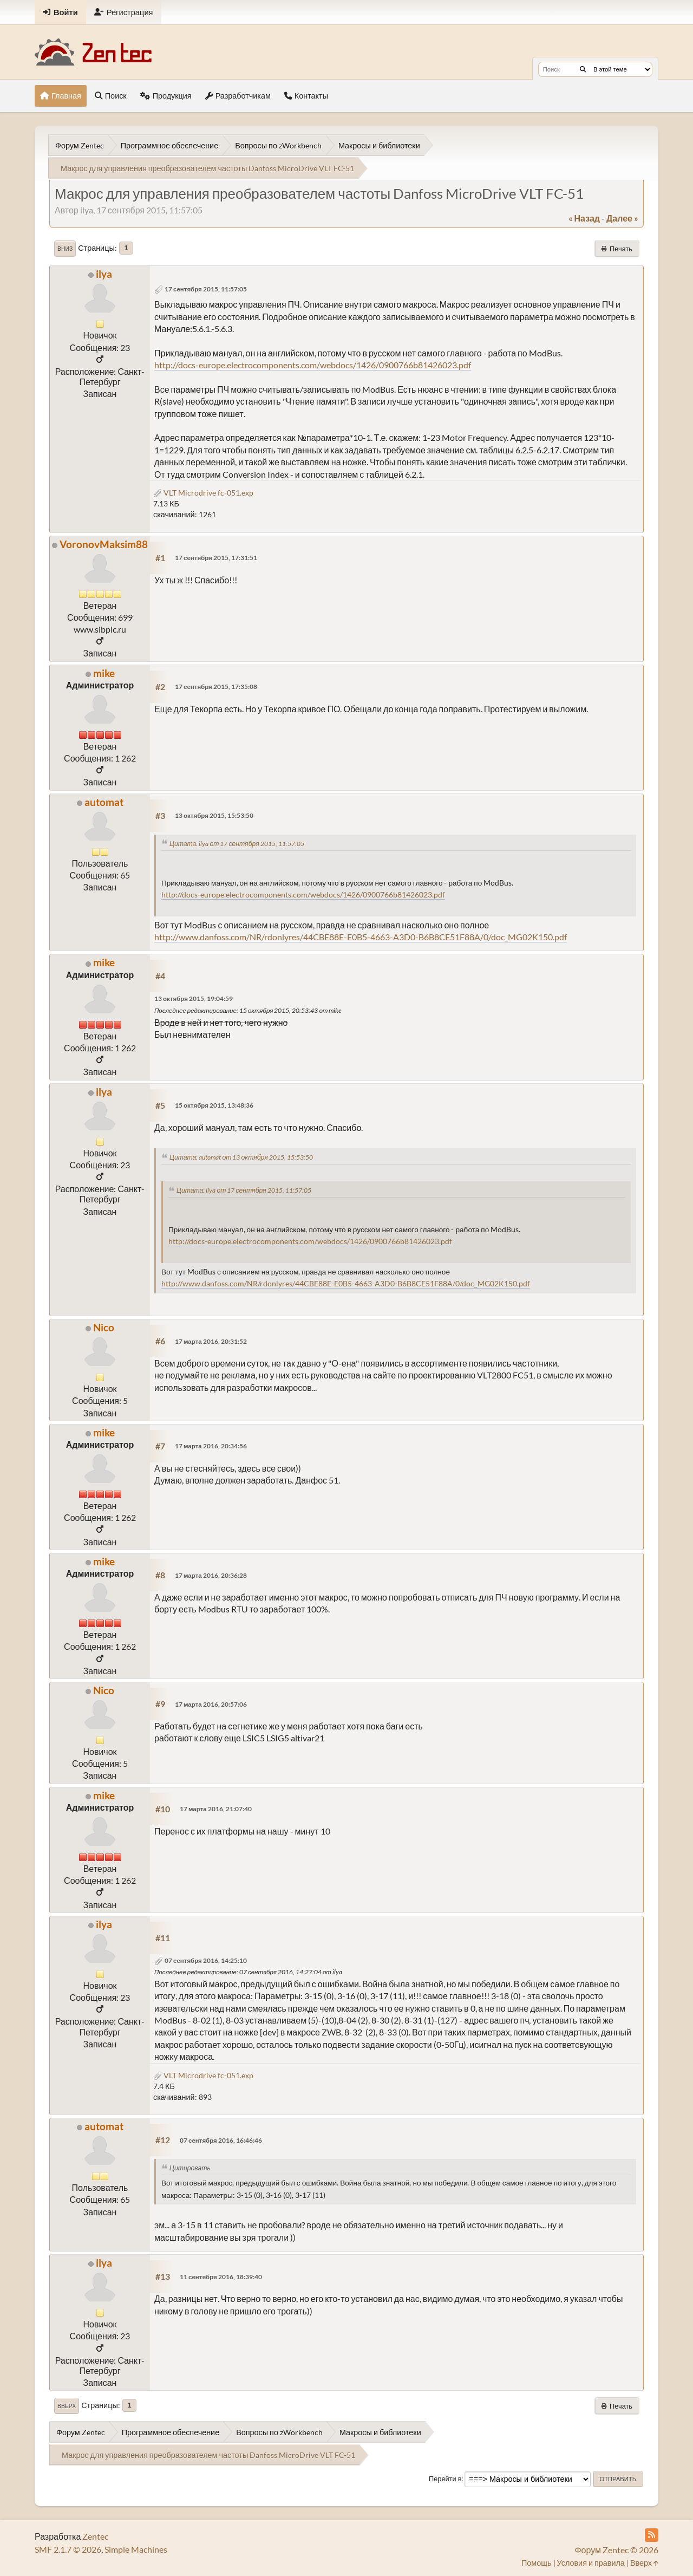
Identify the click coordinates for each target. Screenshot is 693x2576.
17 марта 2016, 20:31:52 (211, 1341)
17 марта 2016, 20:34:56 (211, 1445)
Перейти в (445, 2478)
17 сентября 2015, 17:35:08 (216, 686)
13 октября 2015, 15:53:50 (214, 815)
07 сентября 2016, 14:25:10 (206, 1960)
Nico (103, 1327)
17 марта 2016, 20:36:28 (211, 1575)
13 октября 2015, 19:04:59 (193, 998)
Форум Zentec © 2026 (616, 2550)
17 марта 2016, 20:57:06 (211, 1704)
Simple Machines (135, 2549)
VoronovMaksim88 (104, 544)
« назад (584, 218)
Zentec (95, 2536)
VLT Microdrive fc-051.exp (203, 492)
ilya (104, 274)
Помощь (536, 2562)
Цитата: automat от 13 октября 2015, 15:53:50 (241, 1157)
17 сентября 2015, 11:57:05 (206, 288)
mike (104, 673)
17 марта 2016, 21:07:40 (216, 1808)
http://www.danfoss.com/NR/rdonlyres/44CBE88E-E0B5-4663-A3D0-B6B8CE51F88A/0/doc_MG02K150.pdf (360, 937)
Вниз (65, 248)
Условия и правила (591, 2562)
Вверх (66, 2406)
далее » (622, 218)
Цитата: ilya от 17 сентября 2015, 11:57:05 (236, 844)
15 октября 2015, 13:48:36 (214, 1105)
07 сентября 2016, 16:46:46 (221, 2140)
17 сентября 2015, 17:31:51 (216, 557)
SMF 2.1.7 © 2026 (68, 2549)
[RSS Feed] (651, 2535)
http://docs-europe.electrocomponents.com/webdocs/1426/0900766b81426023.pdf (312, 365)
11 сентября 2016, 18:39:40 (221, 2276)
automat (103, 802)
